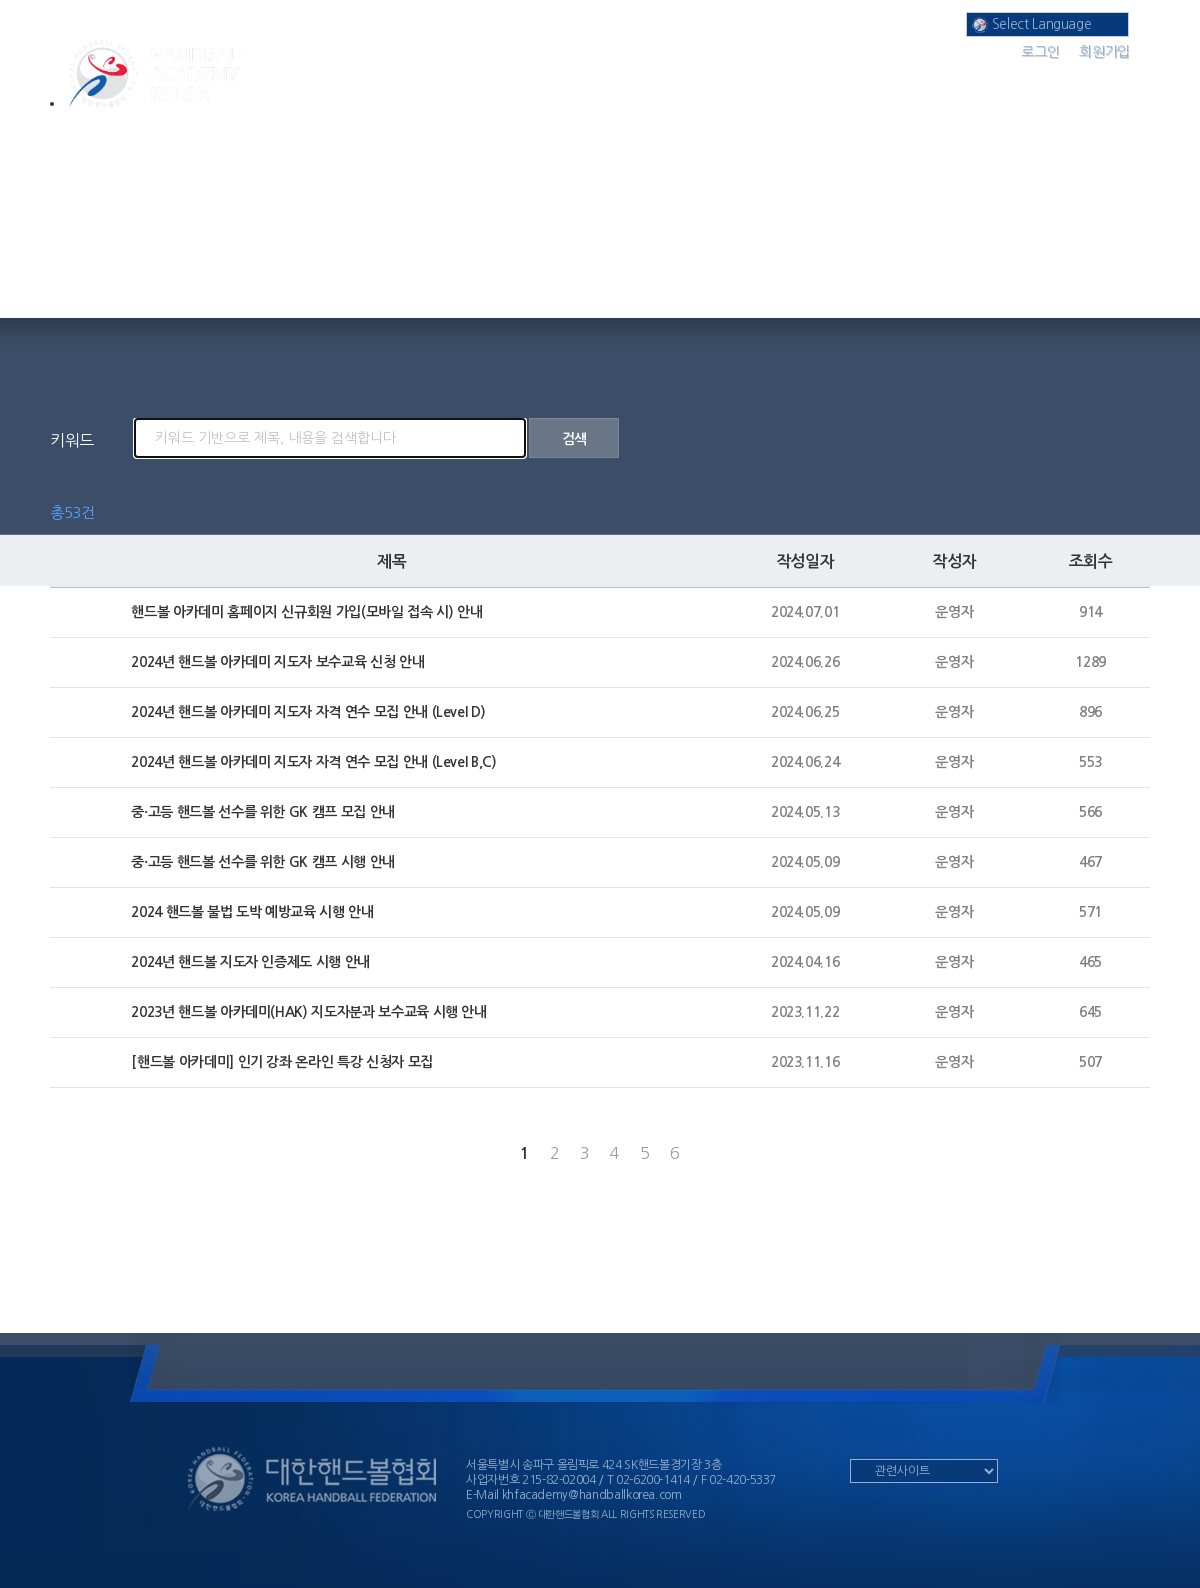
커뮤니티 (1059, 79)
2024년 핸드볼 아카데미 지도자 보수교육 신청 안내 (277, 662)
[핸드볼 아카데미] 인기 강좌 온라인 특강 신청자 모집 (282, 1062)
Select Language (1031, 25)
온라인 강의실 (573, 79)
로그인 (1040, 52)
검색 (574, 439)
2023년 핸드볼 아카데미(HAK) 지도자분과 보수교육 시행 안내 (308, 1012)
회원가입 (1104, 52)
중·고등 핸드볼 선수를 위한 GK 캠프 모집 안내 (263, 812)
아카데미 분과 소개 (411, 79)
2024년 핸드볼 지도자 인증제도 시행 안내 (250, 962)
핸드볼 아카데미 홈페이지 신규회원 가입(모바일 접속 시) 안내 (306, 612)
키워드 (72, 440)
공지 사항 (896, 79)
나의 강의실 (735, 79)
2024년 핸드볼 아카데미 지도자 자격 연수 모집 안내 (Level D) (308, 712)
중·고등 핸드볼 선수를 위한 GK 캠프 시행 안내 (263, 862)
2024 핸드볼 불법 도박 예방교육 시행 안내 (252, 912)
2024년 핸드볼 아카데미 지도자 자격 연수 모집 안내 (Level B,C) (313, 762)
